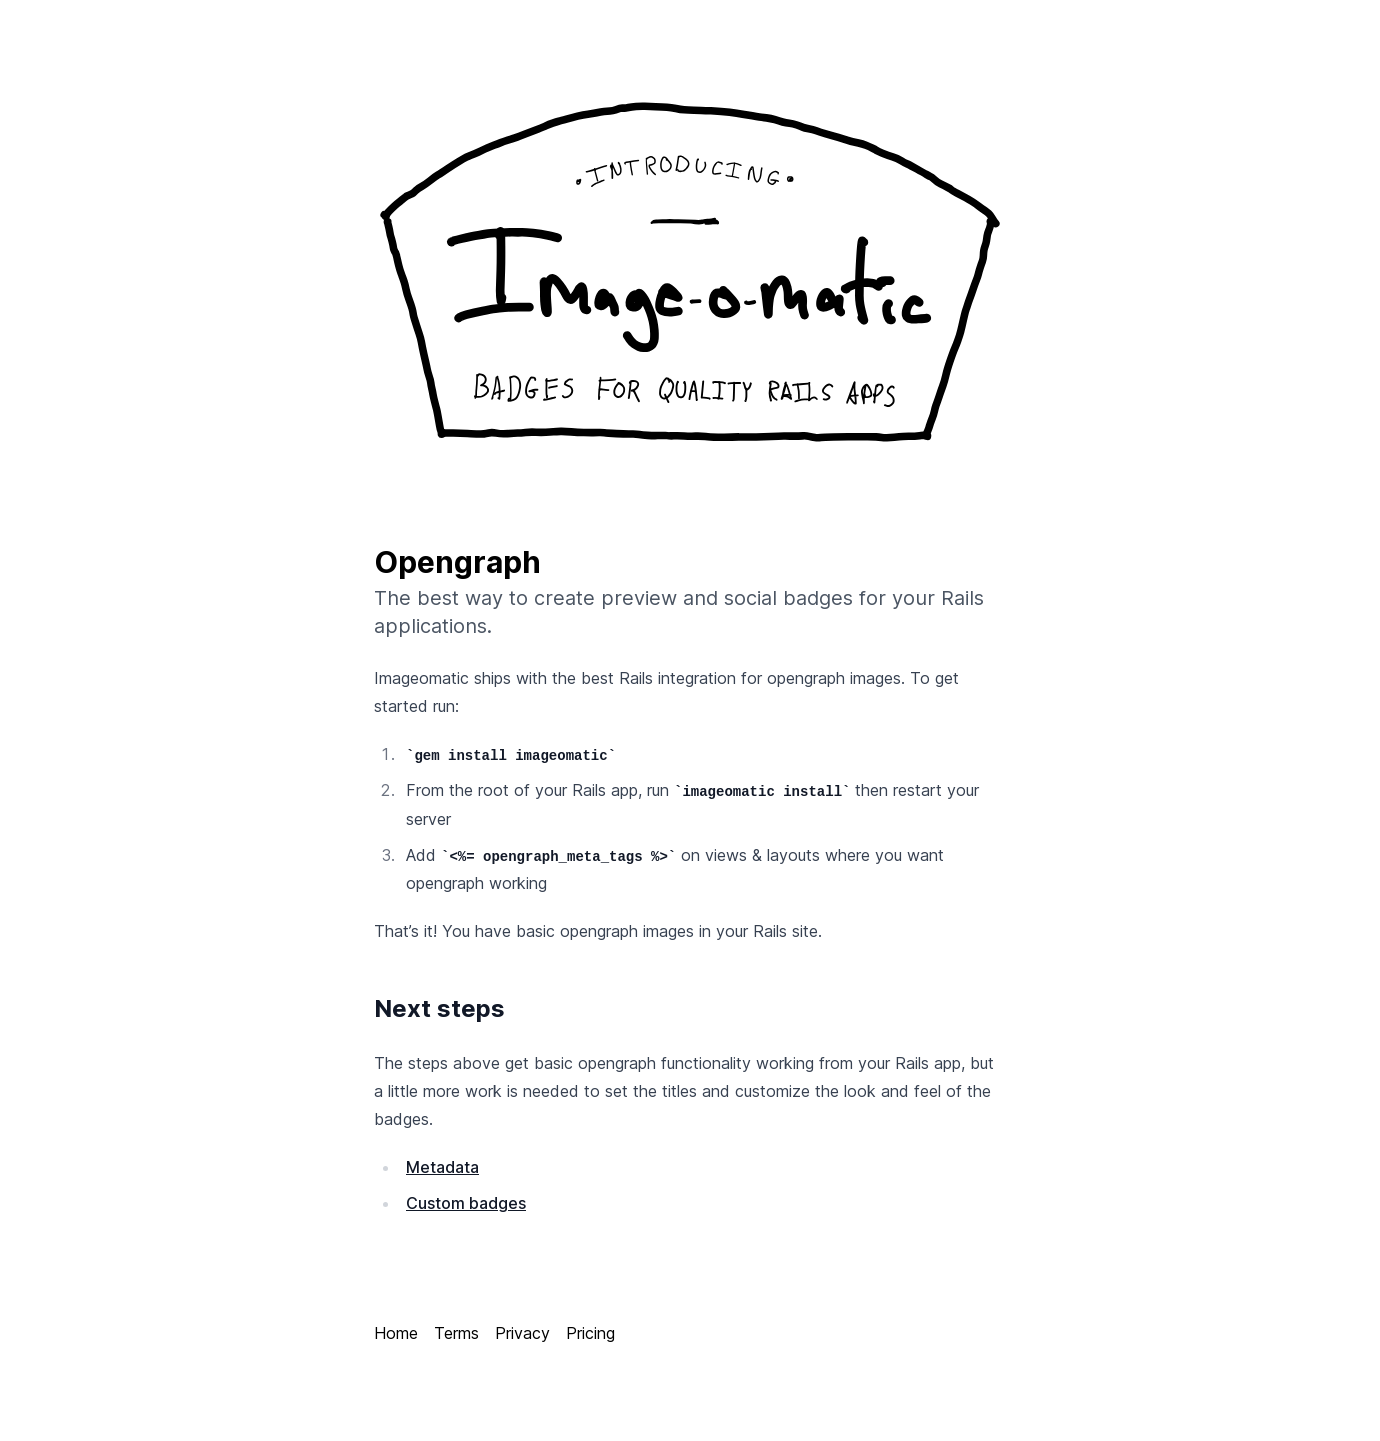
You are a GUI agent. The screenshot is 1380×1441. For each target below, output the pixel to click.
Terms (456, 1333)
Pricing (590, 1333)
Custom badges (466, 1203)
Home (396, 1333)
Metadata (442, 1167)
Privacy (522, 1333)
